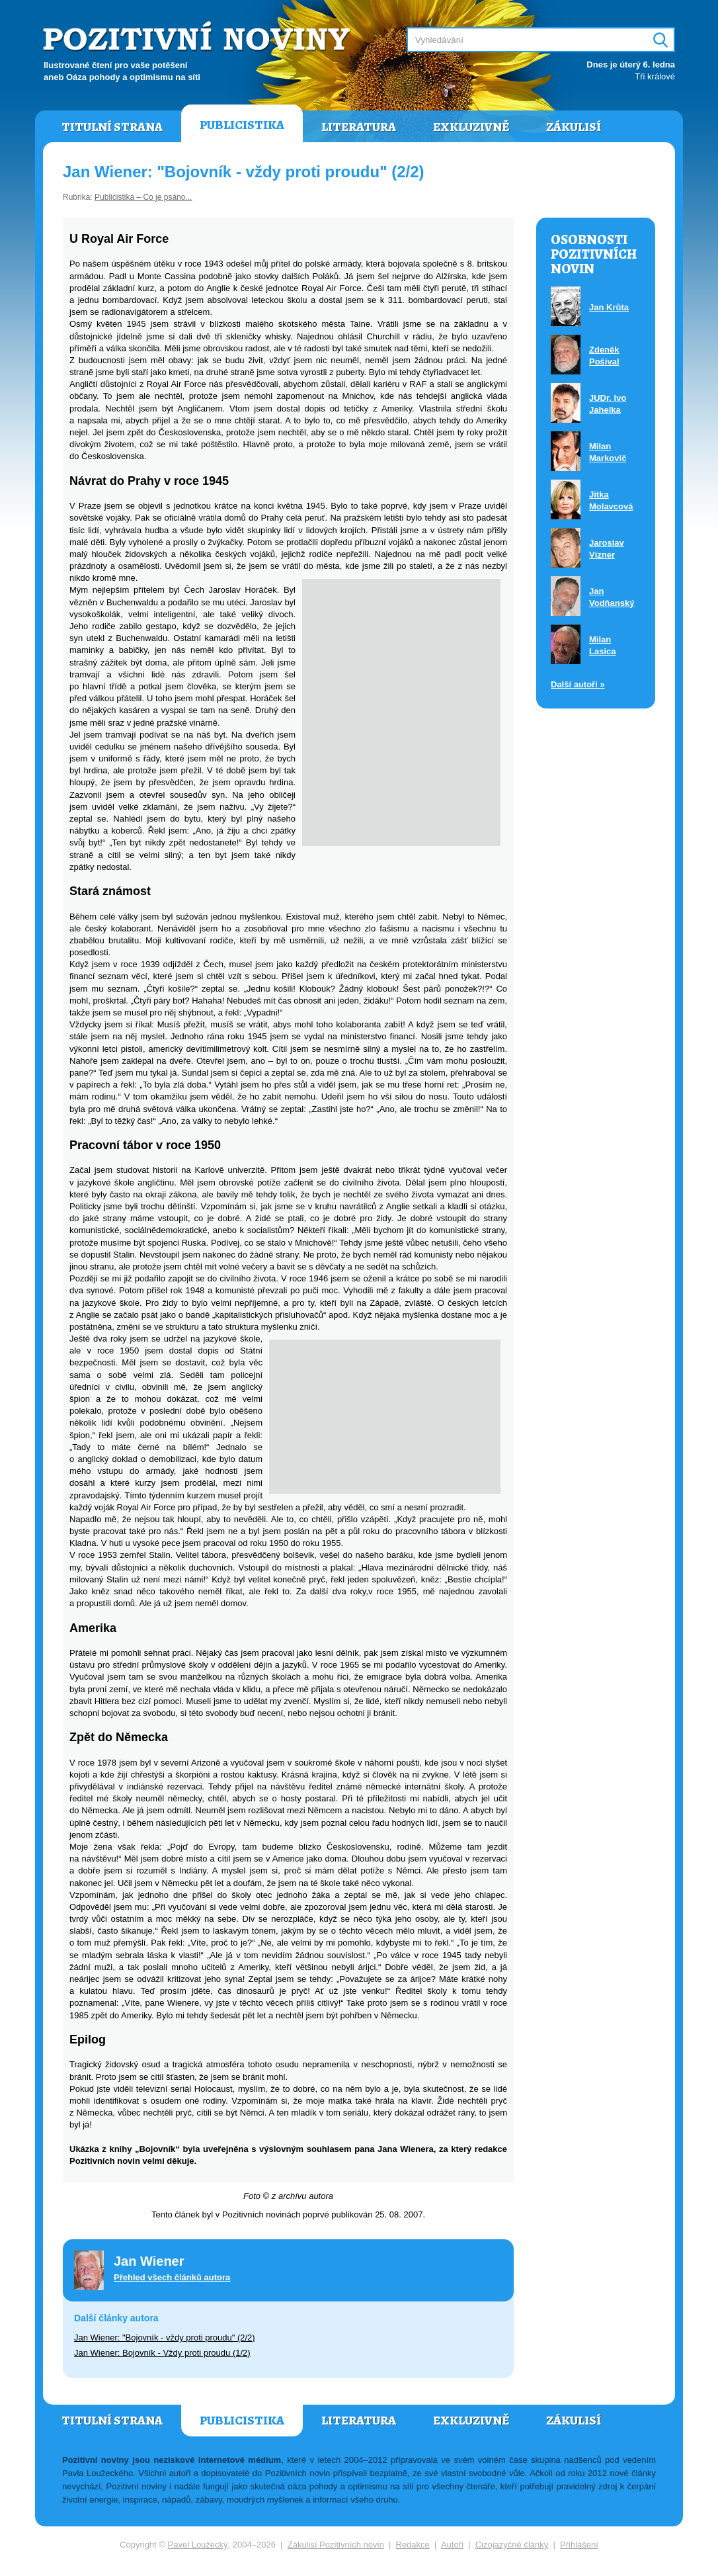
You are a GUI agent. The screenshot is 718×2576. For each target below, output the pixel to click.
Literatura (358, 127)
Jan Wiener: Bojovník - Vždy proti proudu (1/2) (162, 2353)
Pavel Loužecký (198, 2545)
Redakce (413, 2545)
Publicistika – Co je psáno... (143, 197)
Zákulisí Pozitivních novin (336, 2545)
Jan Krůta (609, 307)
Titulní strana (112, 127)
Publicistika (242, 125)
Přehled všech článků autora (172, 2277)
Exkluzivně (471, 127)
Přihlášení (579, 2545)
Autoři (452, 2545)
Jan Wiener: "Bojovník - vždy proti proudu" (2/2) (164, 2337)
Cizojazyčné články (512, 2545)
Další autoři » (578, 684)
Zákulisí (573, 127)
